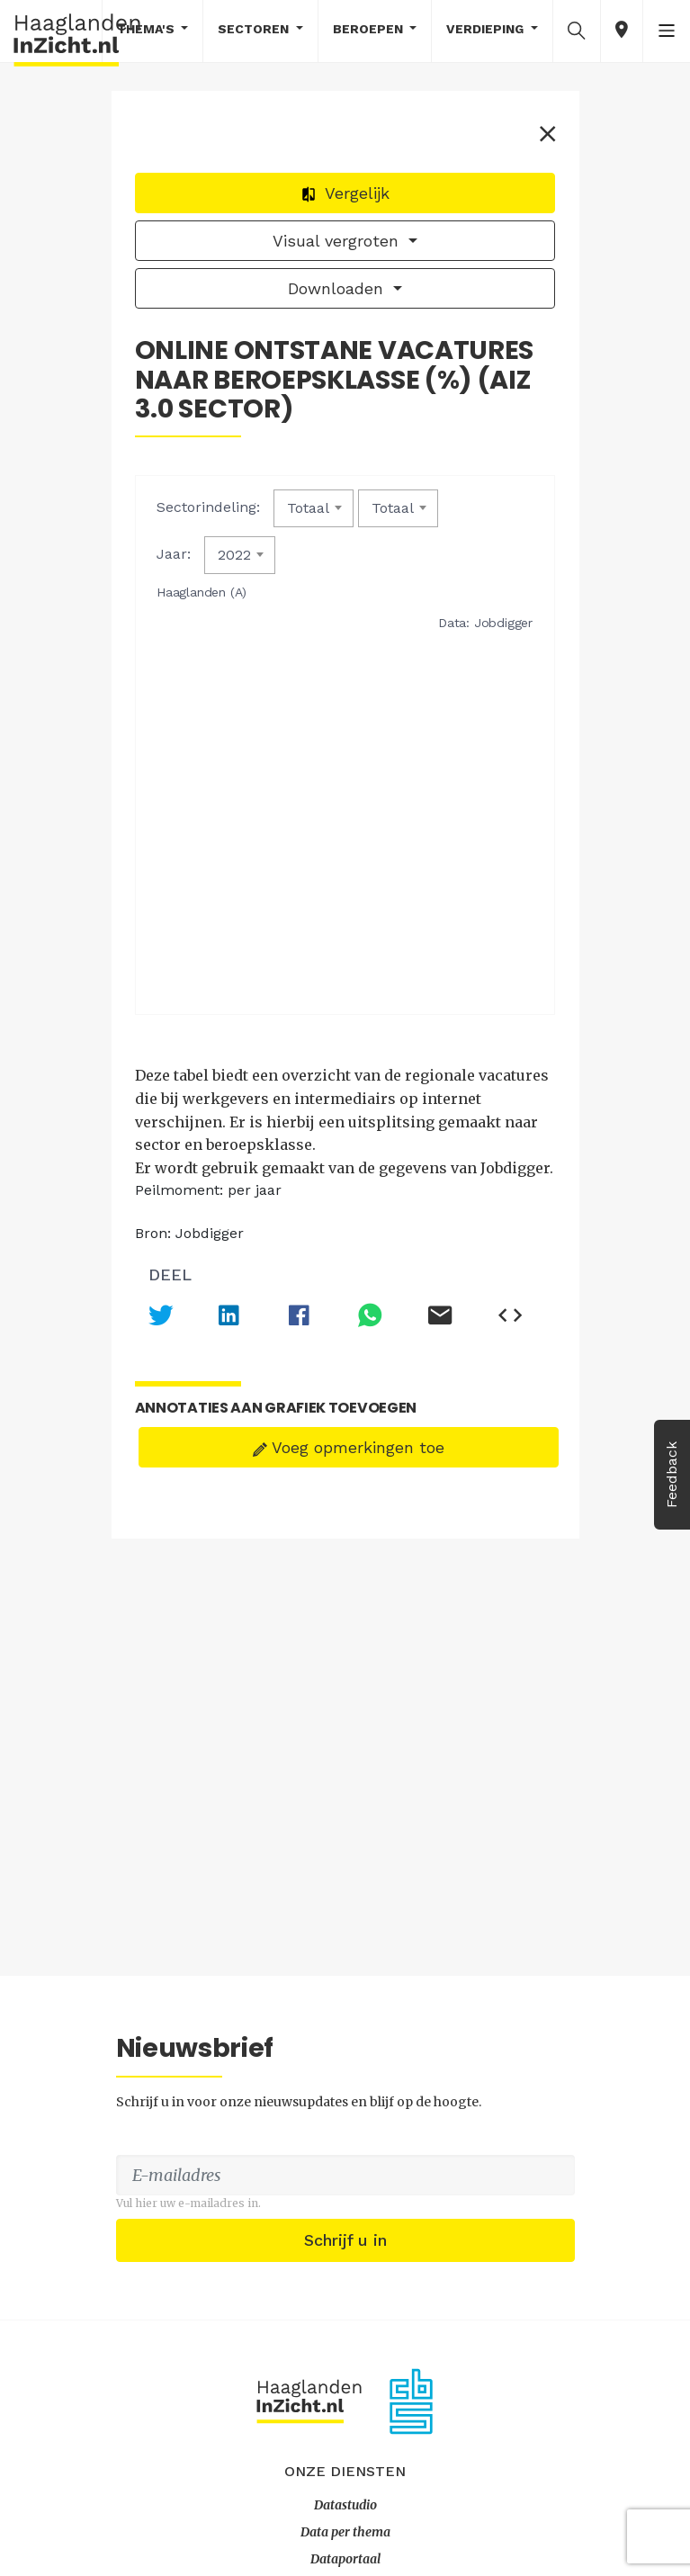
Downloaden (338, 292)
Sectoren (255, 29)
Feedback (671, 1474)
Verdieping (486, 29)
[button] (576, 30)
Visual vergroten (338, 244)
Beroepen (370, 29)
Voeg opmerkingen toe (348, 1477)
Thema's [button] (147, 29)
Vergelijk (345, 196)
